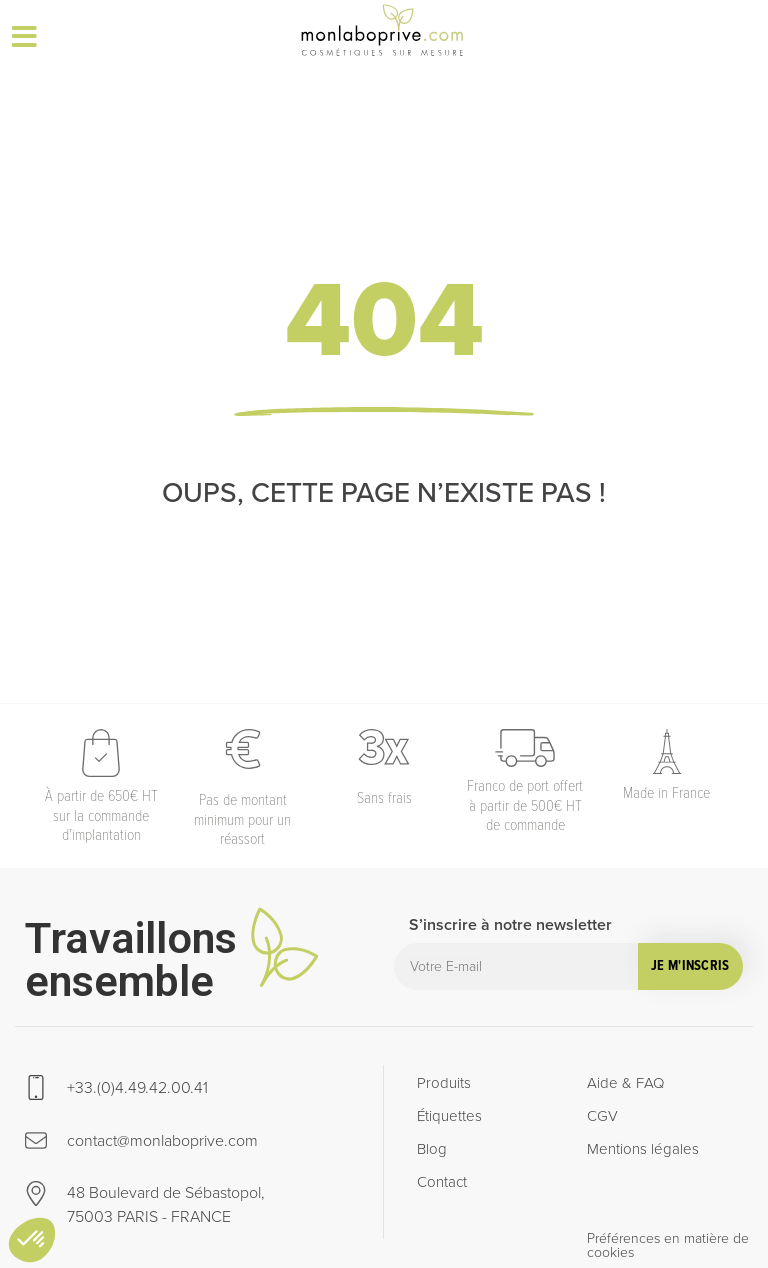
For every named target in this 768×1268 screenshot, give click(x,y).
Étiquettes (449, 1116)
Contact (442, 1182)
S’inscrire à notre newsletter (510, 926)
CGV (602, 1116)
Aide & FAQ (625, 1083)
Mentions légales (643, 1149)
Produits (444, 1083)
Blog (432, 1149)
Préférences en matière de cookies (668, 1245)
